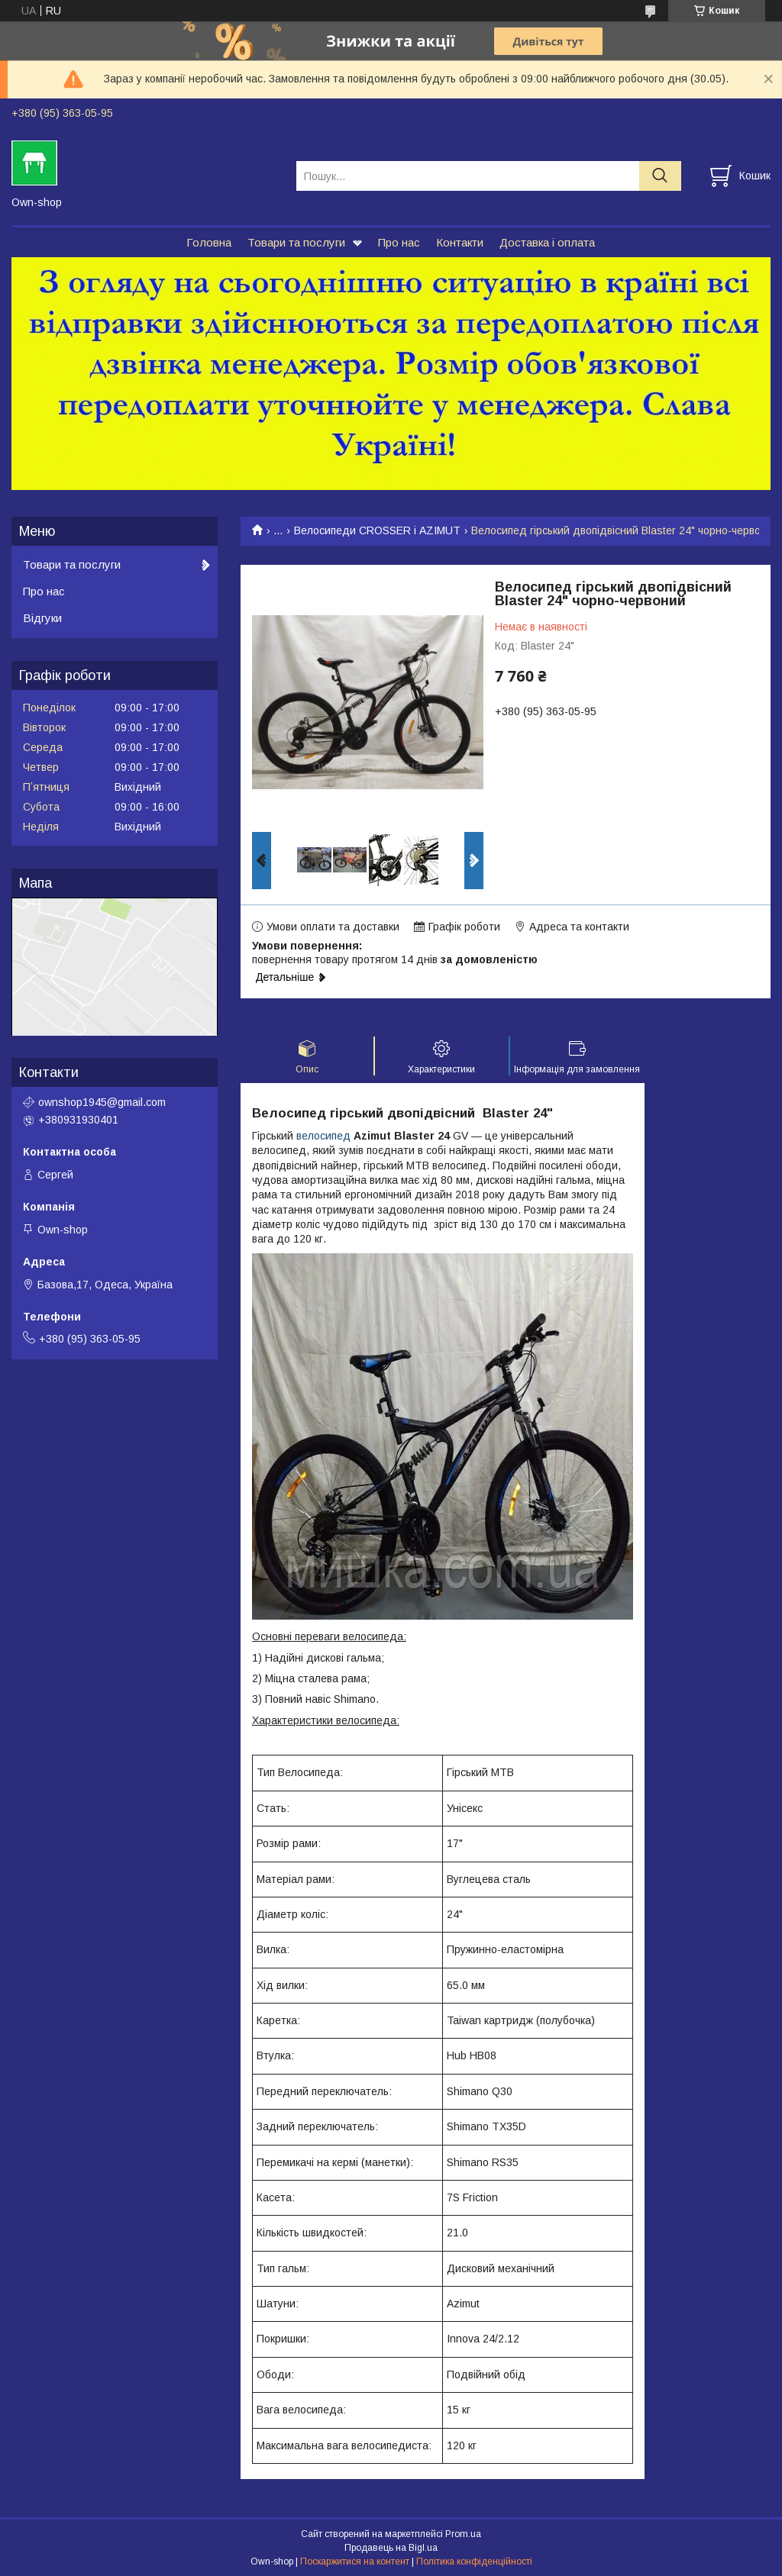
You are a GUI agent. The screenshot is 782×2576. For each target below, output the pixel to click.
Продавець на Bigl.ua (391, 2547)
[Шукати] (660, 176)
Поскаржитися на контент (354, 2561)
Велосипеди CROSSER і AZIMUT (377, 530)
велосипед (323, 1136)
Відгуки (42, 617)
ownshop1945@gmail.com (102, 1102)
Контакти (459, 242)
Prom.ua (463, 2534)
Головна (208, 242)
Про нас (399, 242)
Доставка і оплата (547, 242)
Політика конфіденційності (474, 2561)
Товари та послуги (296, 242)
